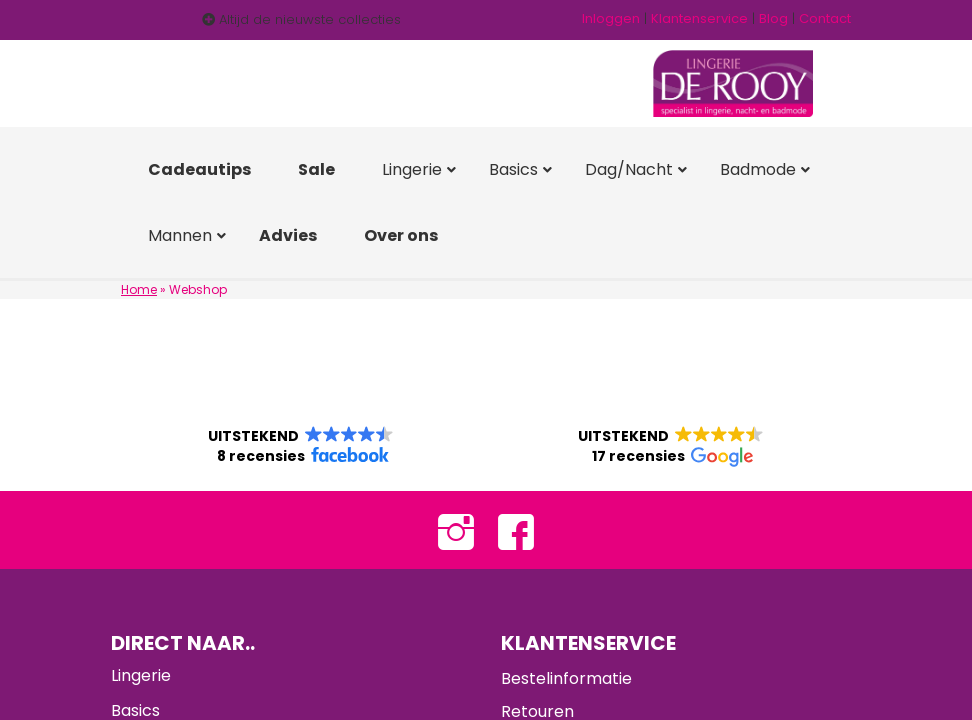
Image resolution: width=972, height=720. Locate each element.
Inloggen (611, 18)
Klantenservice (699, 18)
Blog (773, 18)
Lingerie (141, 676)
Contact (825, 18)
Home (139, 289)
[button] (301, 447)
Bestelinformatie (566, 679)
